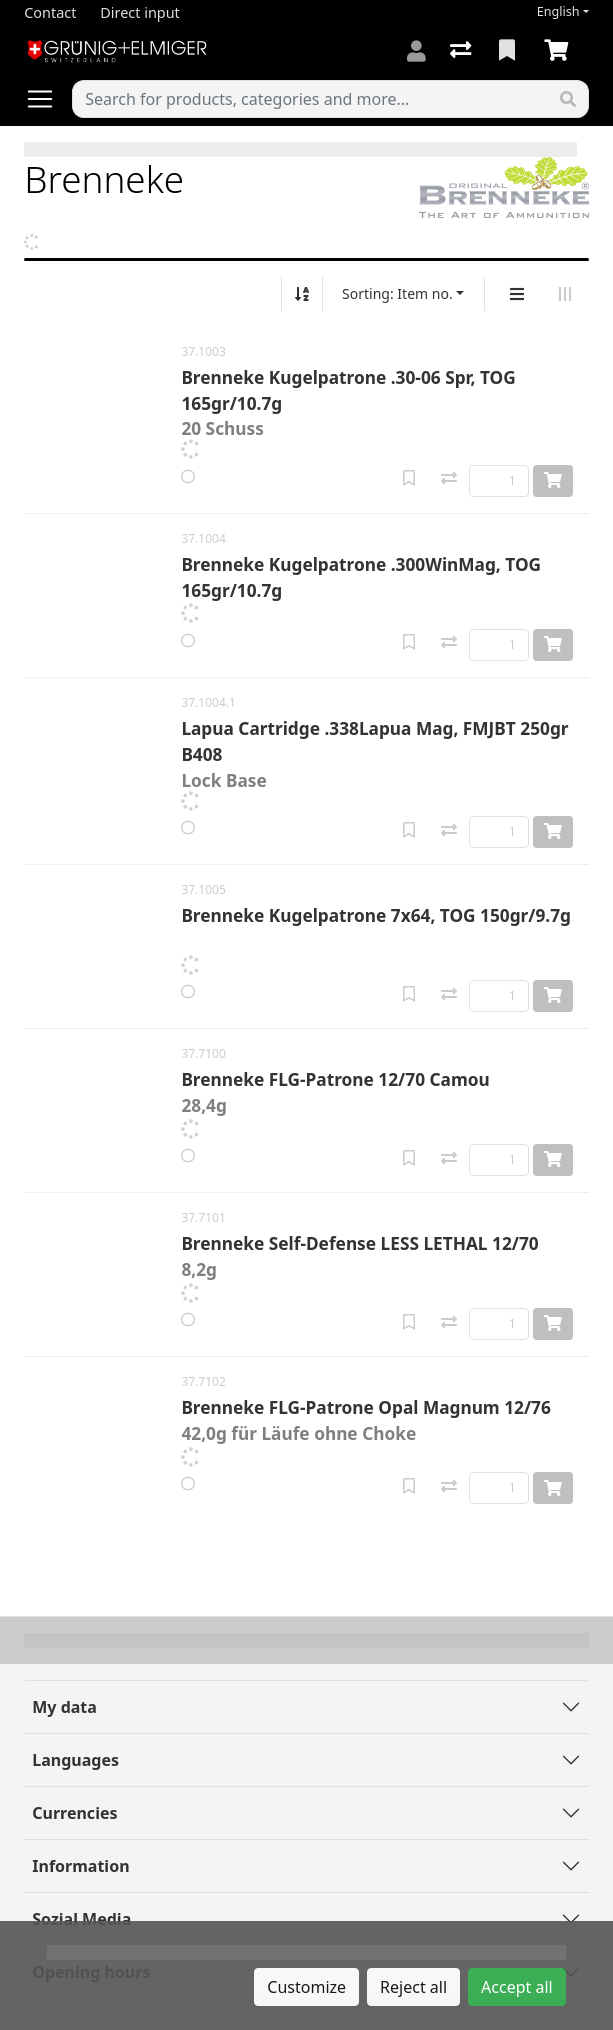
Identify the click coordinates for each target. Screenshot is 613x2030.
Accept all (517, 1987)
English (558, 11)
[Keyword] (310, 99)
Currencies (74, 1813)
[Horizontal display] (565, 294)
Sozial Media (81, 1919)
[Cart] (560, 51)
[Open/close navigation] (48, 99)
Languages (75, 1760)
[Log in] (416, 51)
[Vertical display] (517, 294)
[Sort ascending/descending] (302, 294)
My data (64, 1707)
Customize (306, 1987)
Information (80, 1866)
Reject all (413, 1987)
